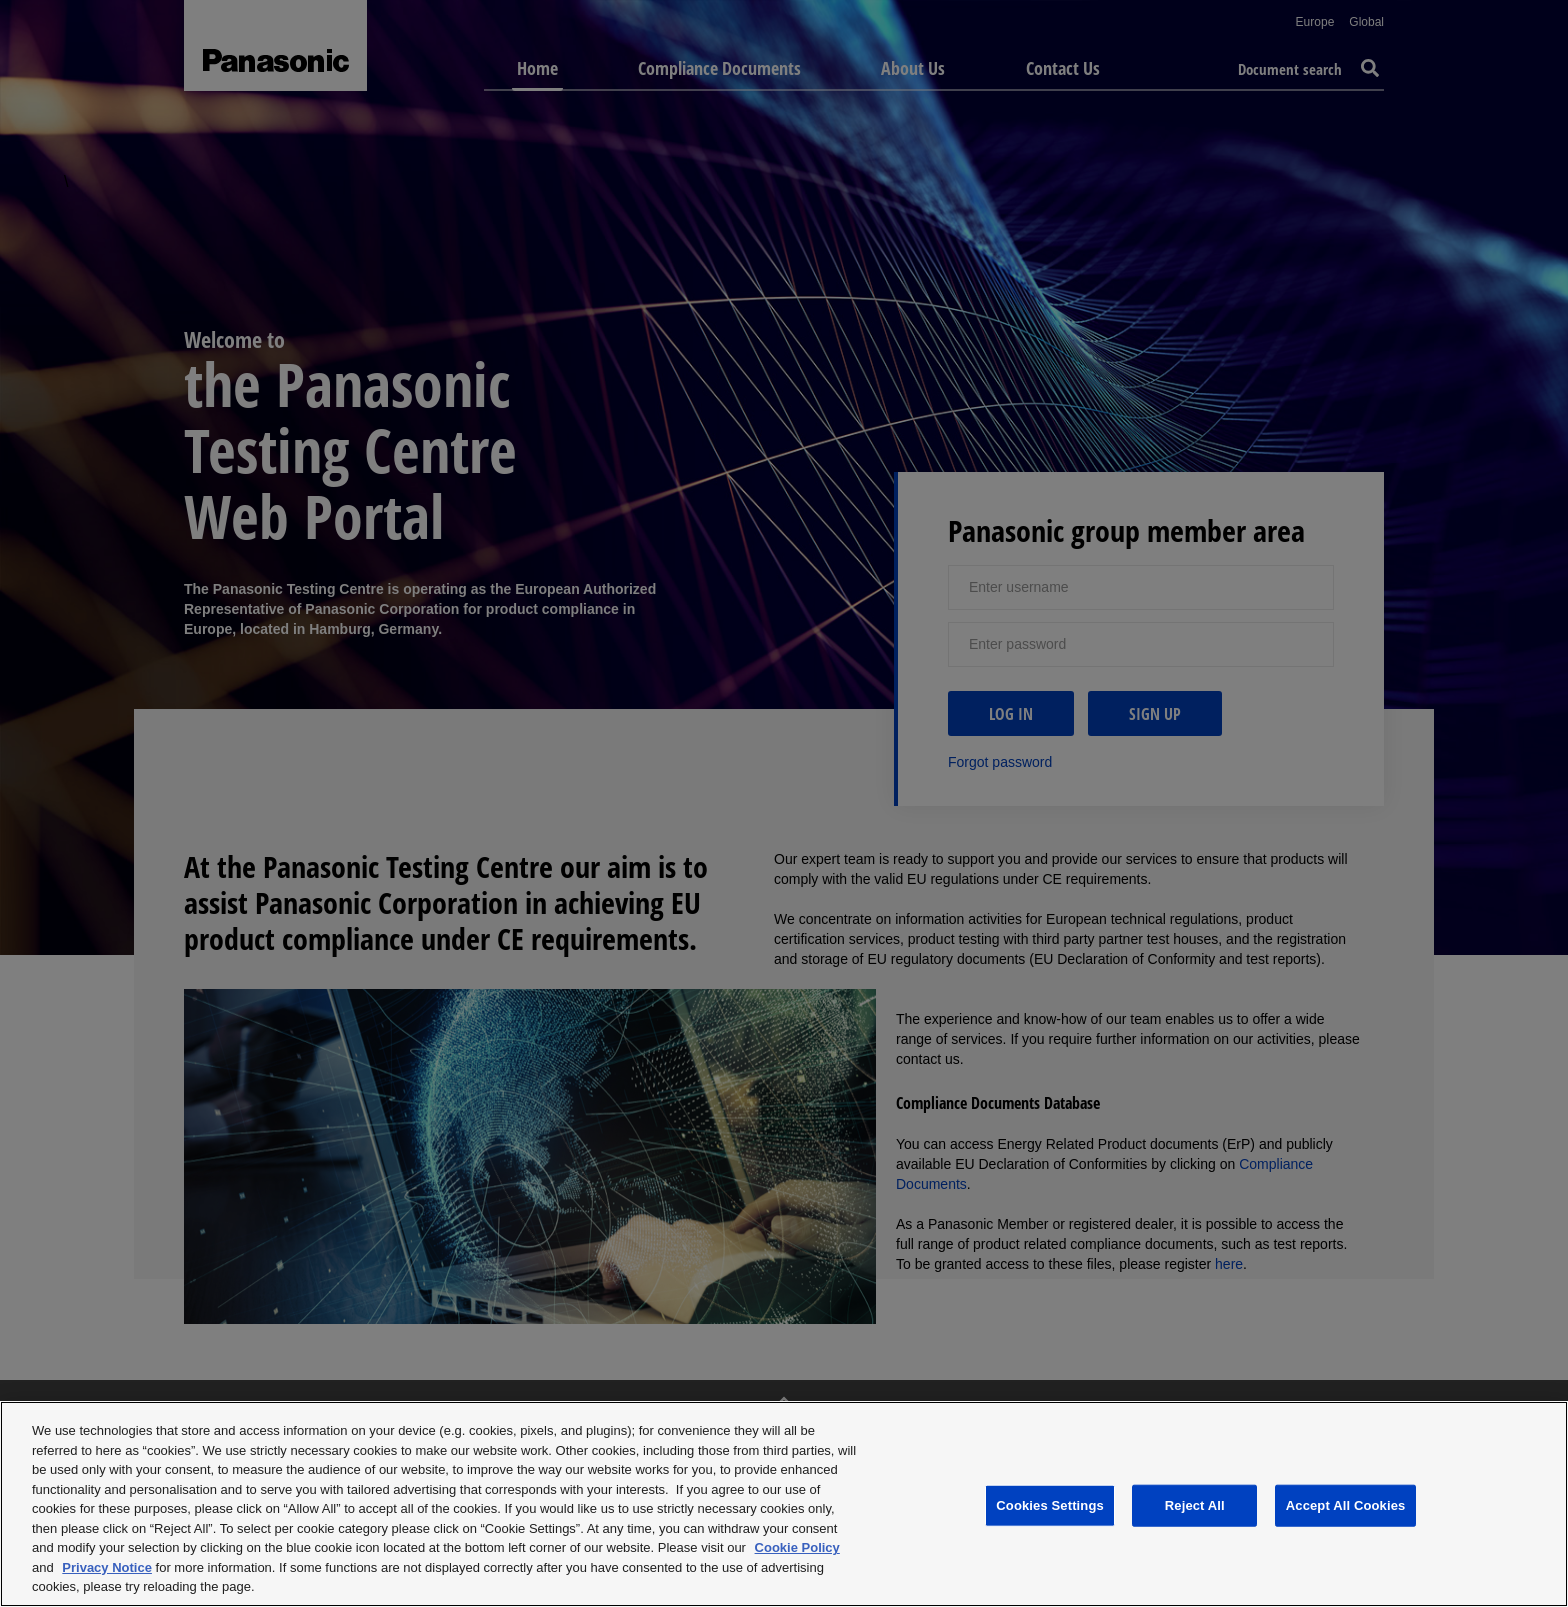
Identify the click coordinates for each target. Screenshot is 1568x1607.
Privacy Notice (107, 1567)
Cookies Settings (1050, 1505)
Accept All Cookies (1346, 1505)
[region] (784, 1504)
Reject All (1195, 1505)
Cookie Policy (797, 1547)
